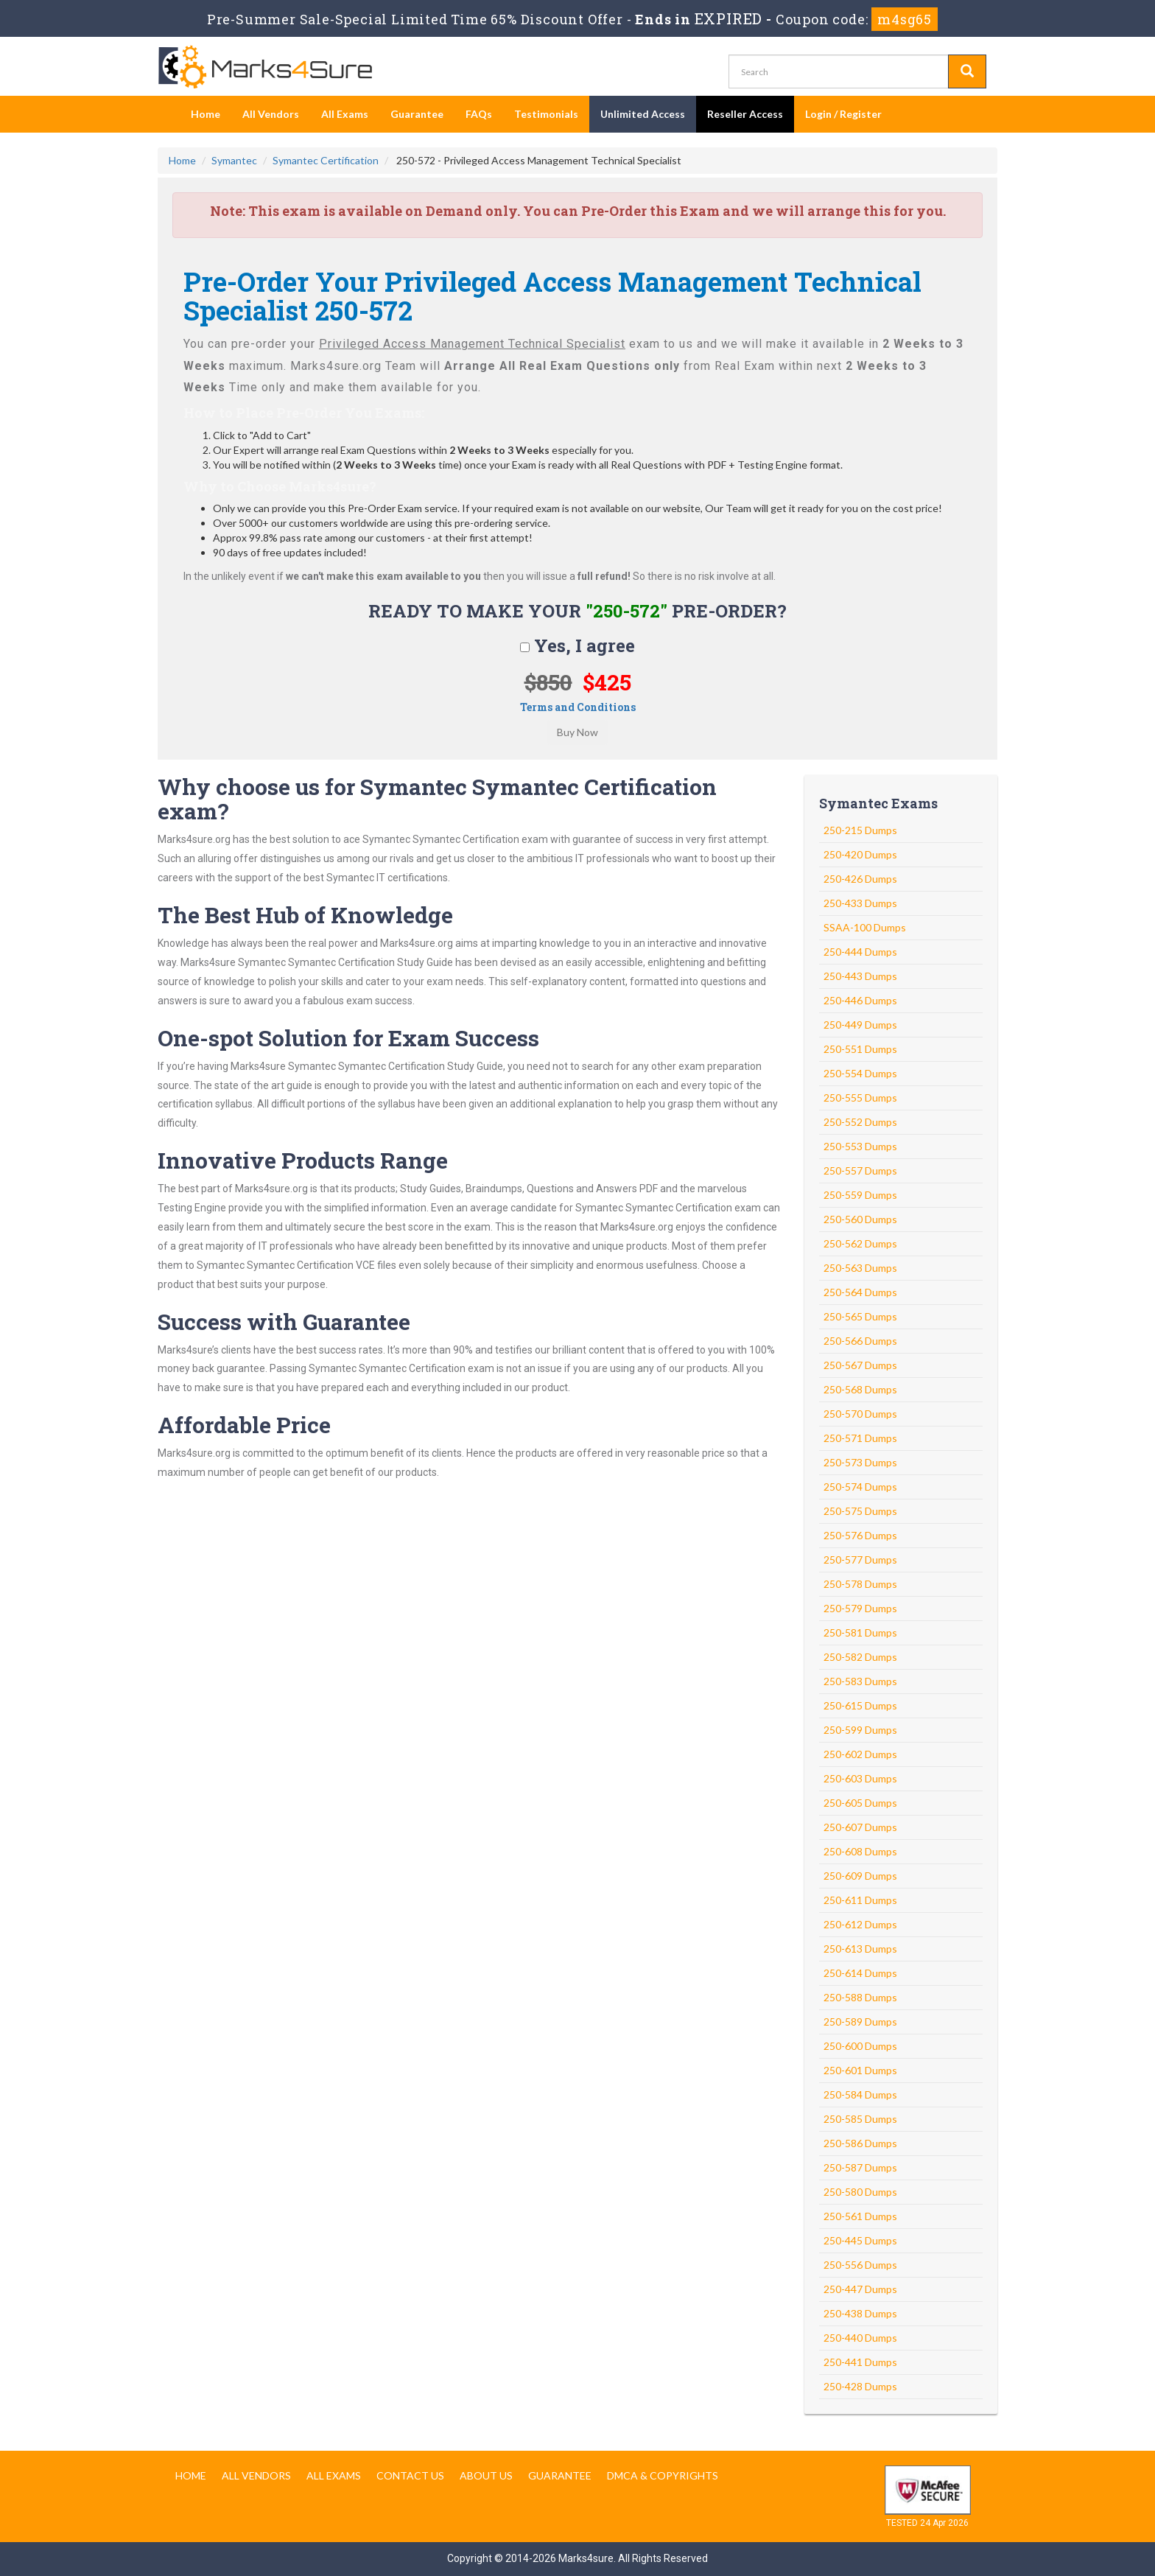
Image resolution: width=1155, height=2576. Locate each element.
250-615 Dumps (860, 1705)
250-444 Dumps (860, 951)
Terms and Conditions (578, 707)
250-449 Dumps (860, 1024)
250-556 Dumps (860, 2264)
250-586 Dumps (860, 2143)
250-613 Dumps (860, 1948)
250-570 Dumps (860, 1413)
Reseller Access (745, 114)
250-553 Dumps (860, 1146)
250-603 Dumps (860, 1778)
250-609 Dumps (860, 1875)
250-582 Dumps (860, 1657)
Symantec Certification (326, 160)
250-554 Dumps (860, 1073)
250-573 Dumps (860, 1462)
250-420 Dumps (860, 854)
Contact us (410, 2475)
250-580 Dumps (860, 2191)
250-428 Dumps (860, 2386)
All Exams (344, 114)
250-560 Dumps (860, 1219)
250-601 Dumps (860, 2070)
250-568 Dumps (860, 1389)
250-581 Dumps (860, 1632)
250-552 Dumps (860, 1122)
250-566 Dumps (860, 1340)
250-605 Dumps (860, 1802)
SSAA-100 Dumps (865, 927)
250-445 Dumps (860, 2240)
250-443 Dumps (860, 976)
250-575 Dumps (860, 1511)
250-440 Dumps (860, 2337)
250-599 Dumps (860, 1729)
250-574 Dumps (860, 1486)
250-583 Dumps (860, 1681)
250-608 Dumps (860, 1851)
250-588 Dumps (860, 1997)
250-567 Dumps (860, 1365)
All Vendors (270, 114)
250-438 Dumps (860, 2313)
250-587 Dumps (860, 2167)
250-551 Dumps (860, 1049)
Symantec (234, 160)
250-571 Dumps (860, 1438)
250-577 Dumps (860, 1559)
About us (486, 2475)
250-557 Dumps (860, 1170)
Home (205, 114)
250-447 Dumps (860, 2289)
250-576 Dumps (860, 1535)
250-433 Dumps (860, 903)
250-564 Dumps (860, 1292)
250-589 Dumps (860, 2021)
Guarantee (416, 114)
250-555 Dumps (860, 1097)
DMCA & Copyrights (662, 2475)
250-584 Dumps (860, 2094)
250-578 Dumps (860, 1584)
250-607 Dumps (860, 1827)
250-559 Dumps (860, 1195)
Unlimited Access (642, 114)
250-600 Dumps (860, 2046)
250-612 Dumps (860, 1924)
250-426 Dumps (860, 878)
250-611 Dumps (860, 1900)
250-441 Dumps (860, 2362)
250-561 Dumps (860, 2216)
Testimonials (546, 114)
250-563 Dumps (860, 1267)
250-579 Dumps (860, 1608)
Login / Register (843, 114)
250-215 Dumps (860, 830)
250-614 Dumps (860, 1973)
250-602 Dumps (860, 1754)
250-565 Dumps (860, 1316)
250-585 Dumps (860, 2119)
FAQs (479, 114)
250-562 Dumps (860, 1243)
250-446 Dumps (860, 1000)
